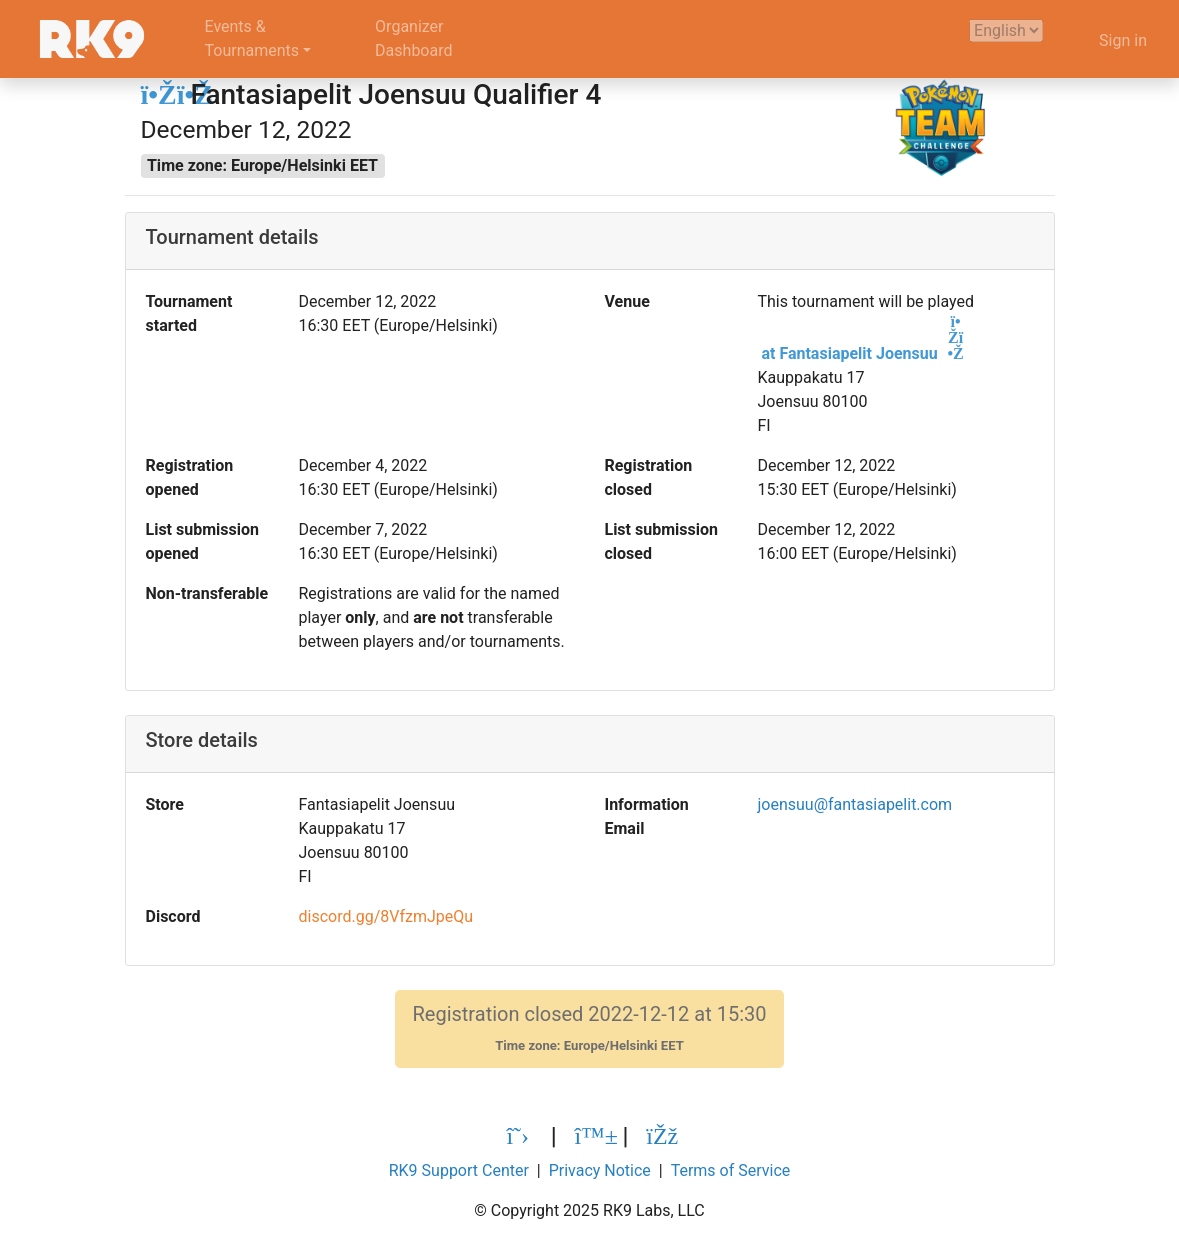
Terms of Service (731, 1170)
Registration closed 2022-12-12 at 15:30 (589, 1028)
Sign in (1123, 40)
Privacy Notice (600, 1170)
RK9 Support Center (459, 1170)
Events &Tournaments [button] (252, 38)
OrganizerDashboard (413, 38)
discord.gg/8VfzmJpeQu (385, 916)
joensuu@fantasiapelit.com (854, 804)
